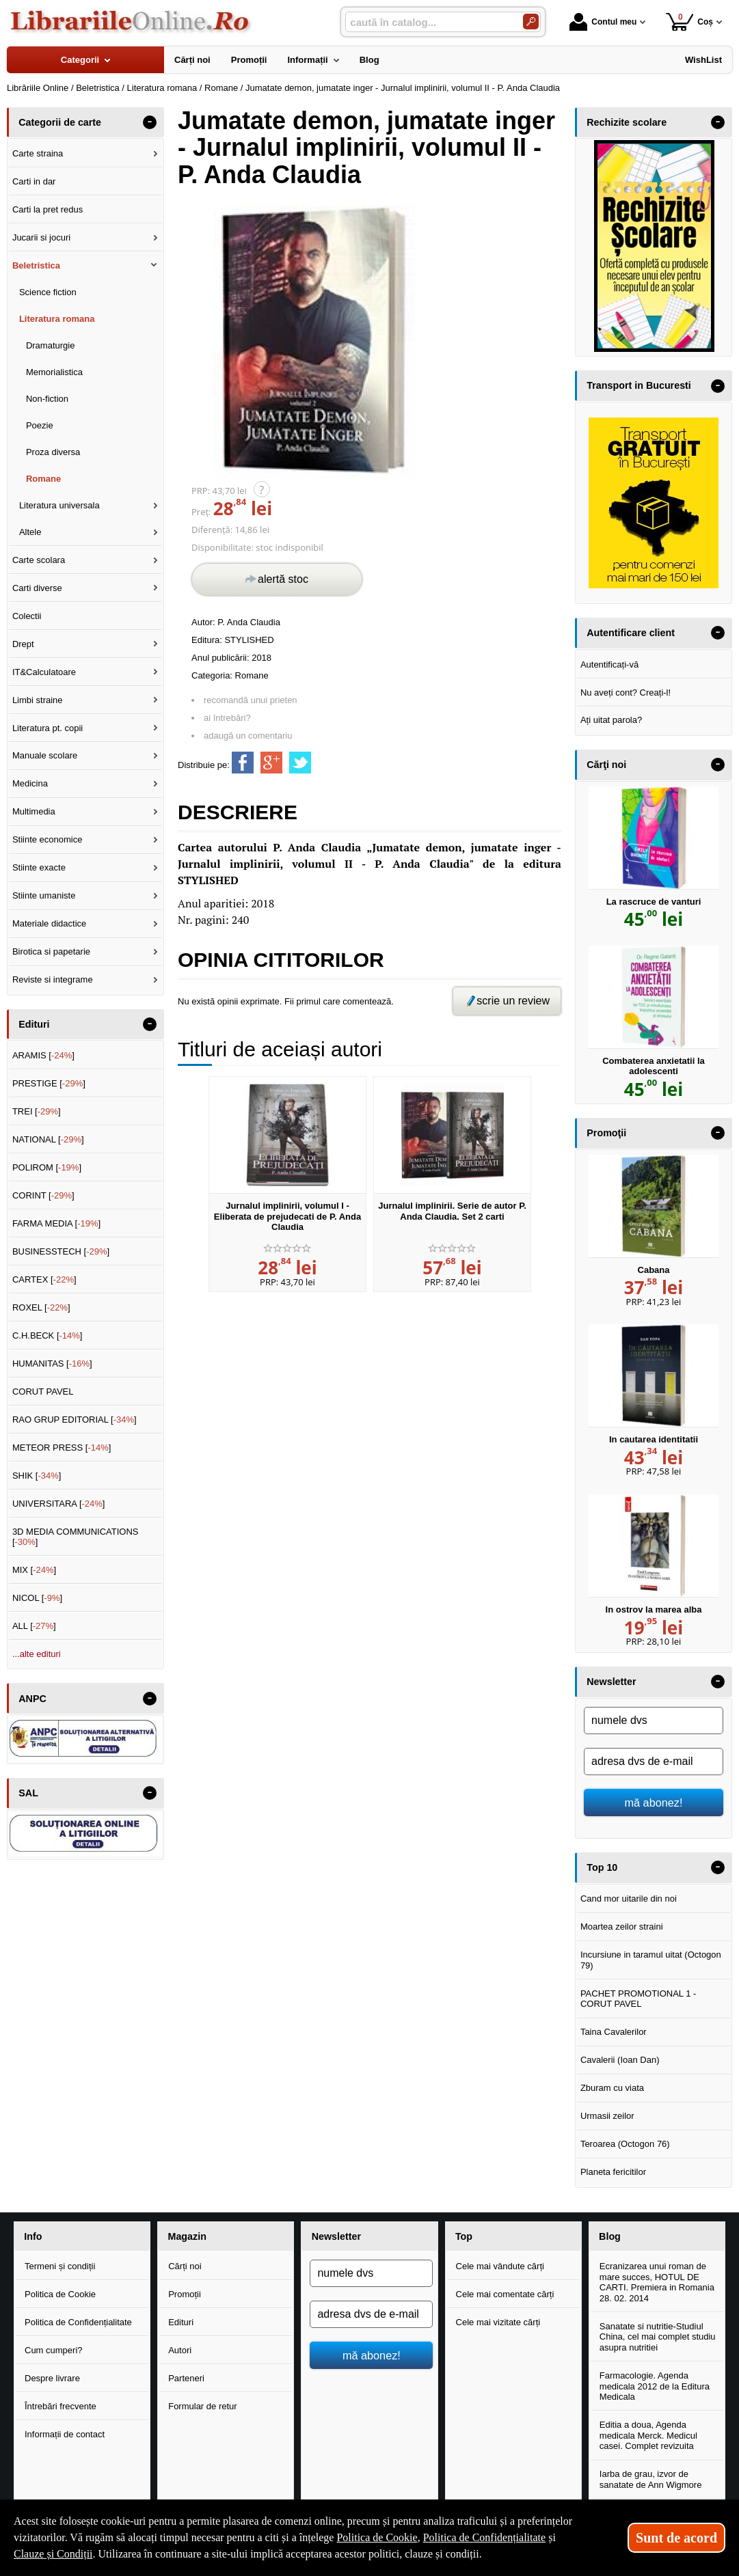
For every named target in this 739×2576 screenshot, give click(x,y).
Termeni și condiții (60, 2266)
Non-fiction (47, 399)
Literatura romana (57, 319)
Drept (23, 644)
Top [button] (463, 2236)
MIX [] (34, 1570)
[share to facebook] (243, 762)
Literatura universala (59, 505)
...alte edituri (36, 1654)
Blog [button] (610, 2236)
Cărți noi (184, 2266)
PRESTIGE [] (48, 1083)
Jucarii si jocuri (41, 237)
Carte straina (37, 153)
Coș (689, 21)
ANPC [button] (32, 1698)
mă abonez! (654, 1802)
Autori (179, 2350)
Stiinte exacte (39, 867)
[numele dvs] (653, 1720)
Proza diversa (53, 452)
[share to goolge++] (271, 762)
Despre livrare (52, 2378)
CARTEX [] (44, 1279)
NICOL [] (37, 1598)
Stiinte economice (47, 839)
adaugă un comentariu (248, 735)
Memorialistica (54, 372)
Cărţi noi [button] (606, 764)
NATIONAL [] (48, 1139)
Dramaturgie (50, 345)
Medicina (30, 783)
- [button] (150, 122)
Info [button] (33, 2236)
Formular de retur (202, 2406)
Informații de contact (65, 2434)
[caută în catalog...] (429, 22)
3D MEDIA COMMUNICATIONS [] (75, 1537)
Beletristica (36, 265)
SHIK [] (37, 1475)
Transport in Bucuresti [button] (639, 385)
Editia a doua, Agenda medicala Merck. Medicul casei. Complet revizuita (648, 2435)
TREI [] (36, 1111)
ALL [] (34, 1626)
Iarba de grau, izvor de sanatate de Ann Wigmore (651, 2479)
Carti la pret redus (47, 209)
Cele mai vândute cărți (500, 2266)
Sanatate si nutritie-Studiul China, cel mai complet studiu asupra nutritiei (658, 2337)
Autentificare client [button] (631, 632)
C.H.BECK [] (47, 1335)
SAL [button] (28, 1792)
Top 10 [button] (602, 1867)
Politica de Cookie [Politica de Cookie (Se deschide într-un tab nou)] (376, 2537)
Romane (252, 675)
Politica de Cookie (60, 2294)
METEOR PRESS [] (61, 1447)
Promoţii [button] (606, 1132)
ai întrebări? (227, 718)
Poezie (39, 425)
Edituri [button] (33, 1024)
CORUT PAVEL (43, 1391)
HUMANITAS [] (52, 1363)
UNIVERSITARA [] (58, 1503)
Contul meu (602, 22)
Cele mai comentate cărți (505, 2294)
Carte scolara (38, 560)
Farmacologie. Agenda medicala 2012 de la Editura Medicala (655, 2386)
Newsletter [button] (611, 1681)
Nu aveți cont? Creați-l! (625, 692)
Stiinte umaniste (44, 895)
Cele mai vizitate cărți (498, 2322)
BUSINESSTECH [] (60, 1251)
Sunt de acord (676, 2537)
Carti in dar (34, 181)
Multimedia (33, 811)
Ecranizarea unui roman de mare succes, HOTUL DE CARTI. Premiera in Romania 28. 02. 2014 (657, 2282)
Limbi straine (37, 700)
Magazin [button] (186, 2236)
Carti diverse (37, 588)
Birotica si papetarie (51, 951)
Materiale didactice (49, 923)
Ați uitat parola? (611, 720)
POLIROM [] (46, 1167)
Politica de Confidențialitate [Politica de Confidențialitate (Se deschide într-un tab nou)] (484, 2537)
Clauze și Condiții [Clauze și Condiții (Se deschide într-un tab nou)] (53, 2554)
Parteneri (186, 2378)
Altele (30, 532)
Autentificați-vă (609, 664)
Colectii (27, 616)
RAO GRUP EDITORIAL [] (74, 1419)
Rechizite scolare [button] (627, 122)
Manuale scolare (44, 755)
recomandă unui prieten (250, 700)
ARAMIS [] (43, 1055)
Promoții (184, 2294)
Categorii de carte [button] (59, 122)
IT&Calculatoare (44, 672)
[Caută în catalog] (531, 21)
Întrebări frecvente (60, 2406)
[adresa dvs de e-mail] (653, 1761)
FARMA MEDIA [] (56, 1223)
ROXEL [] (41, 1307)
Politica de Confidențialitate (78, 2322)
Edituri (180, 2322)
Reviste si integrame (52, 979)
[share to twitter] (300, 762)
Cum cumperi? (54, 2350)
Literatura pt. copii (47, 728)
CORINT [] (43, 1195)
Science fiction (48, 292)
